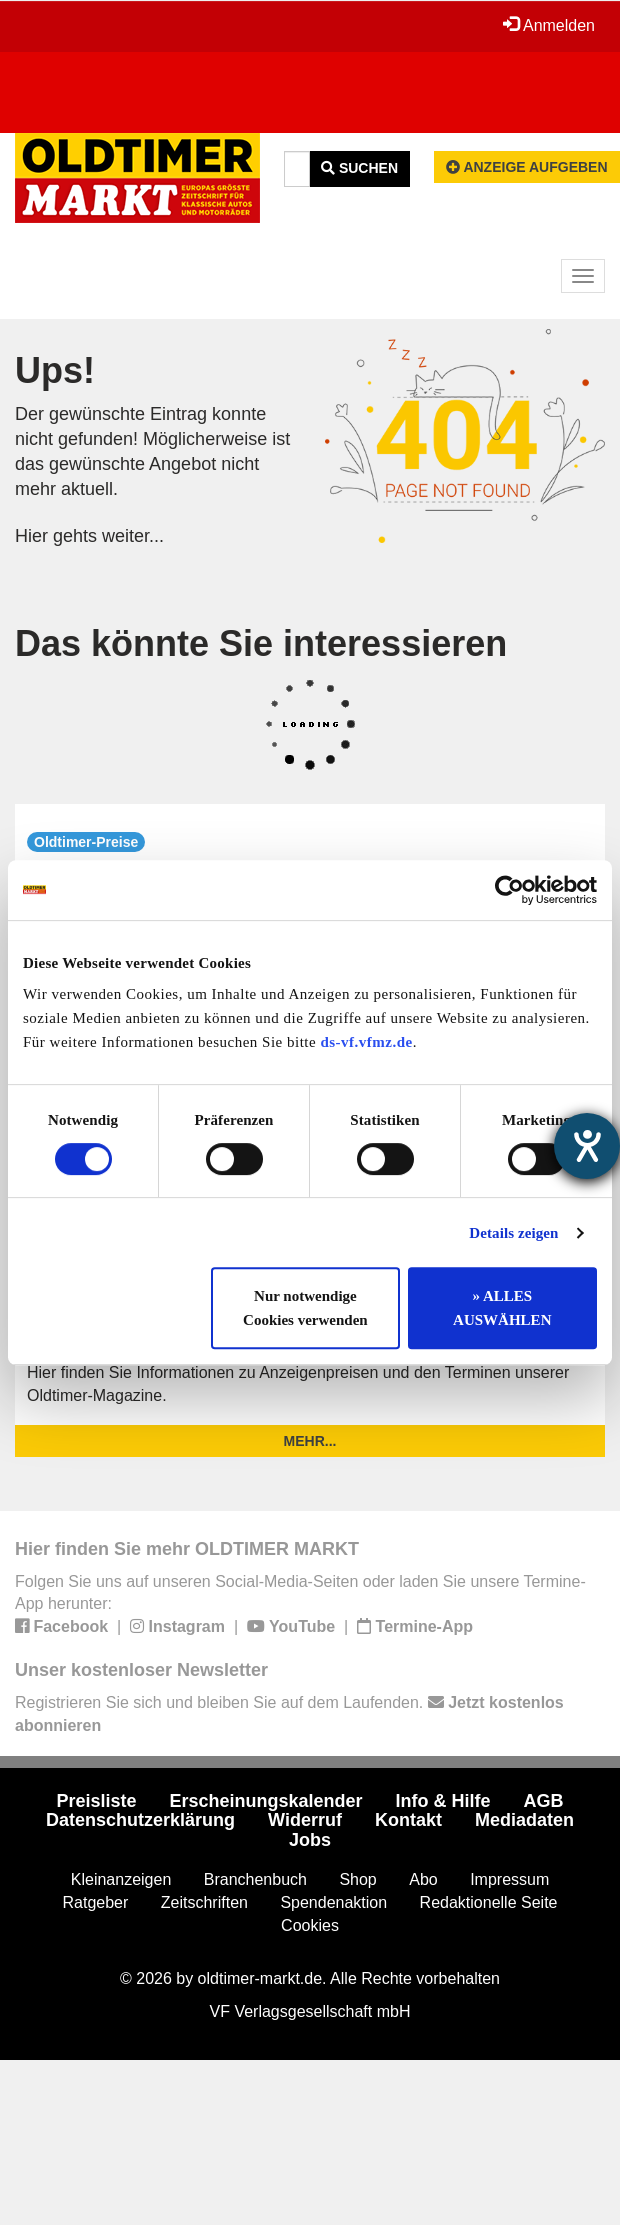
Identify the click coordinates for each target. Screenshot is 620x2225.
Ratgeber (96, 1902)
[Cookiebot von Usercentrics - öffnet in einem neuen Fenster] (509, 890)
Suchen (359, 168)
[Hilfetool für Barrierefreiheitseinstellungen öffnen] (587, 1146)
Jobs (310, 1840)
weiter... (133, 536)
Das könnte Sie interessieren (261, 643)
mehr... (310, 1441)
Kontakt (408, 1820)
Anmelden (549, 25)
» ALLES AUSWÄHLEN (502, 1308)
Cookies (310, 1925)
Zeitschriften (204, 1902)
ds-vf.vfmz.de (366, 1042)
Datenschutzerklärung (140, 1820)
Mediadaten (524, 1820)
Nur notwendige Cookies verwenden (305, 1308)
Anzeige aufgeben (527, 167)
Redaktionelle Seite (489, 1902)
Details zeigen (513, 1233)
